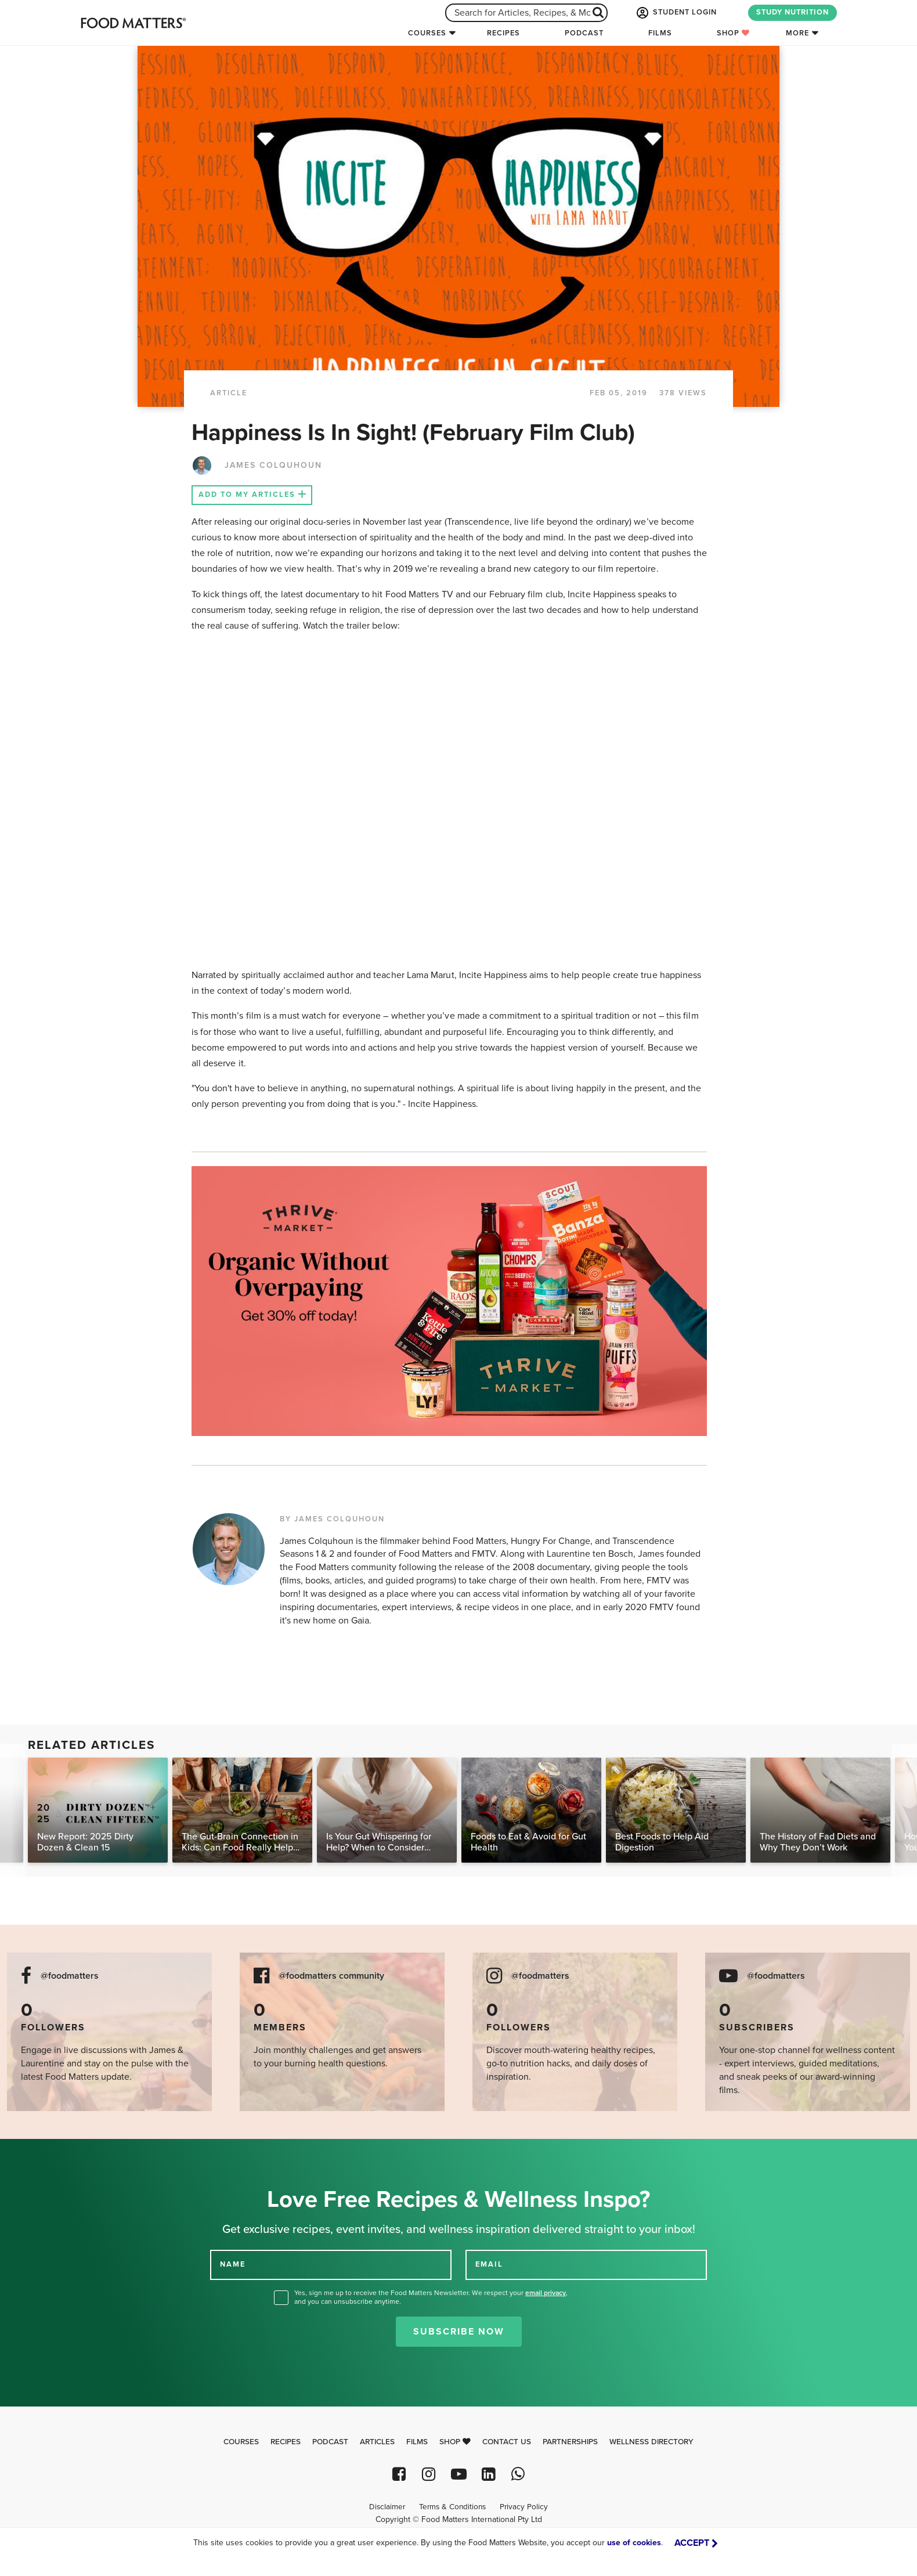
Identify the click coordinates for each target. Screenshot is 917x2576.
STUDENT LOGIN (675, 13)
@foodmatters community (331, 1976)
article (228, 393)
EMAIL (489, 2263)
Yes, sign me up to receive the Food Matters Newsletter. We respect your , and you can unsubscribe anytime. (431, 2297)
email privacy (545, 2293)
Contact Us (506, 2442)
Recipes (503, 33)
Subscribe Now (458, 2331)
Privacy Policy (524, 2507)
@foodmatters (70, 1976)
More (797, 33)
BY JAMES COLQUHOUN (332, 1519)
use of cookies (634, 2543)
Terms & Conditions (452, 2507)
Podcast (584, 33)
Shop (733, 33)
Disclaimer (387, 2507)
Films (660, 33)
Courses (427, 33)
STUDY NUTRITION (792, 12)
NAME (233, 2263)
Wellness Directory (651, 2442)
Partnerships (570, 2442)
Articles (377, 2442)
